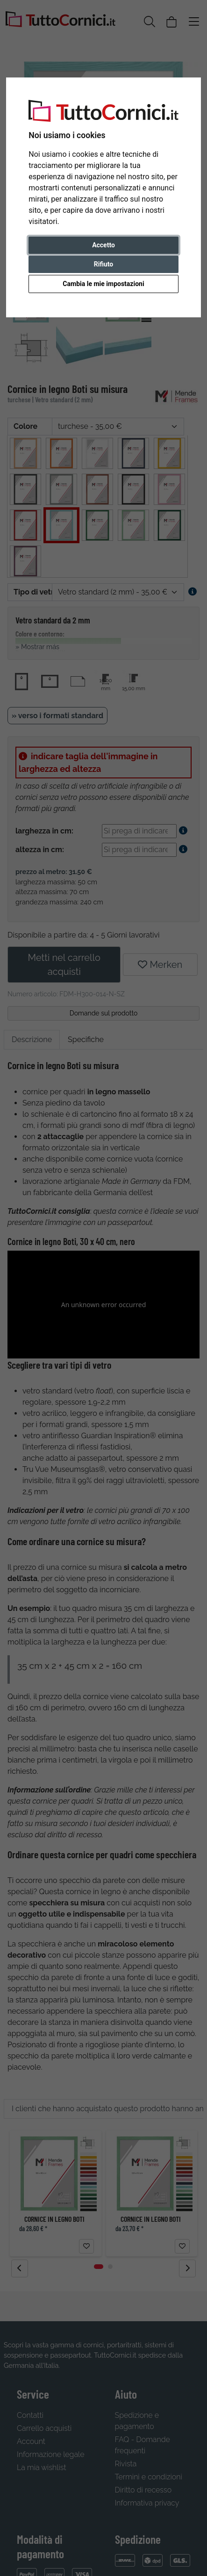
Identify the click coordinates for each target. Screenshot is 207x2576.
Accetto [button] (103, 245)
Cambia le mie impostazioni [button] (103, 283)
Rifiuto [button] (104, 264)
